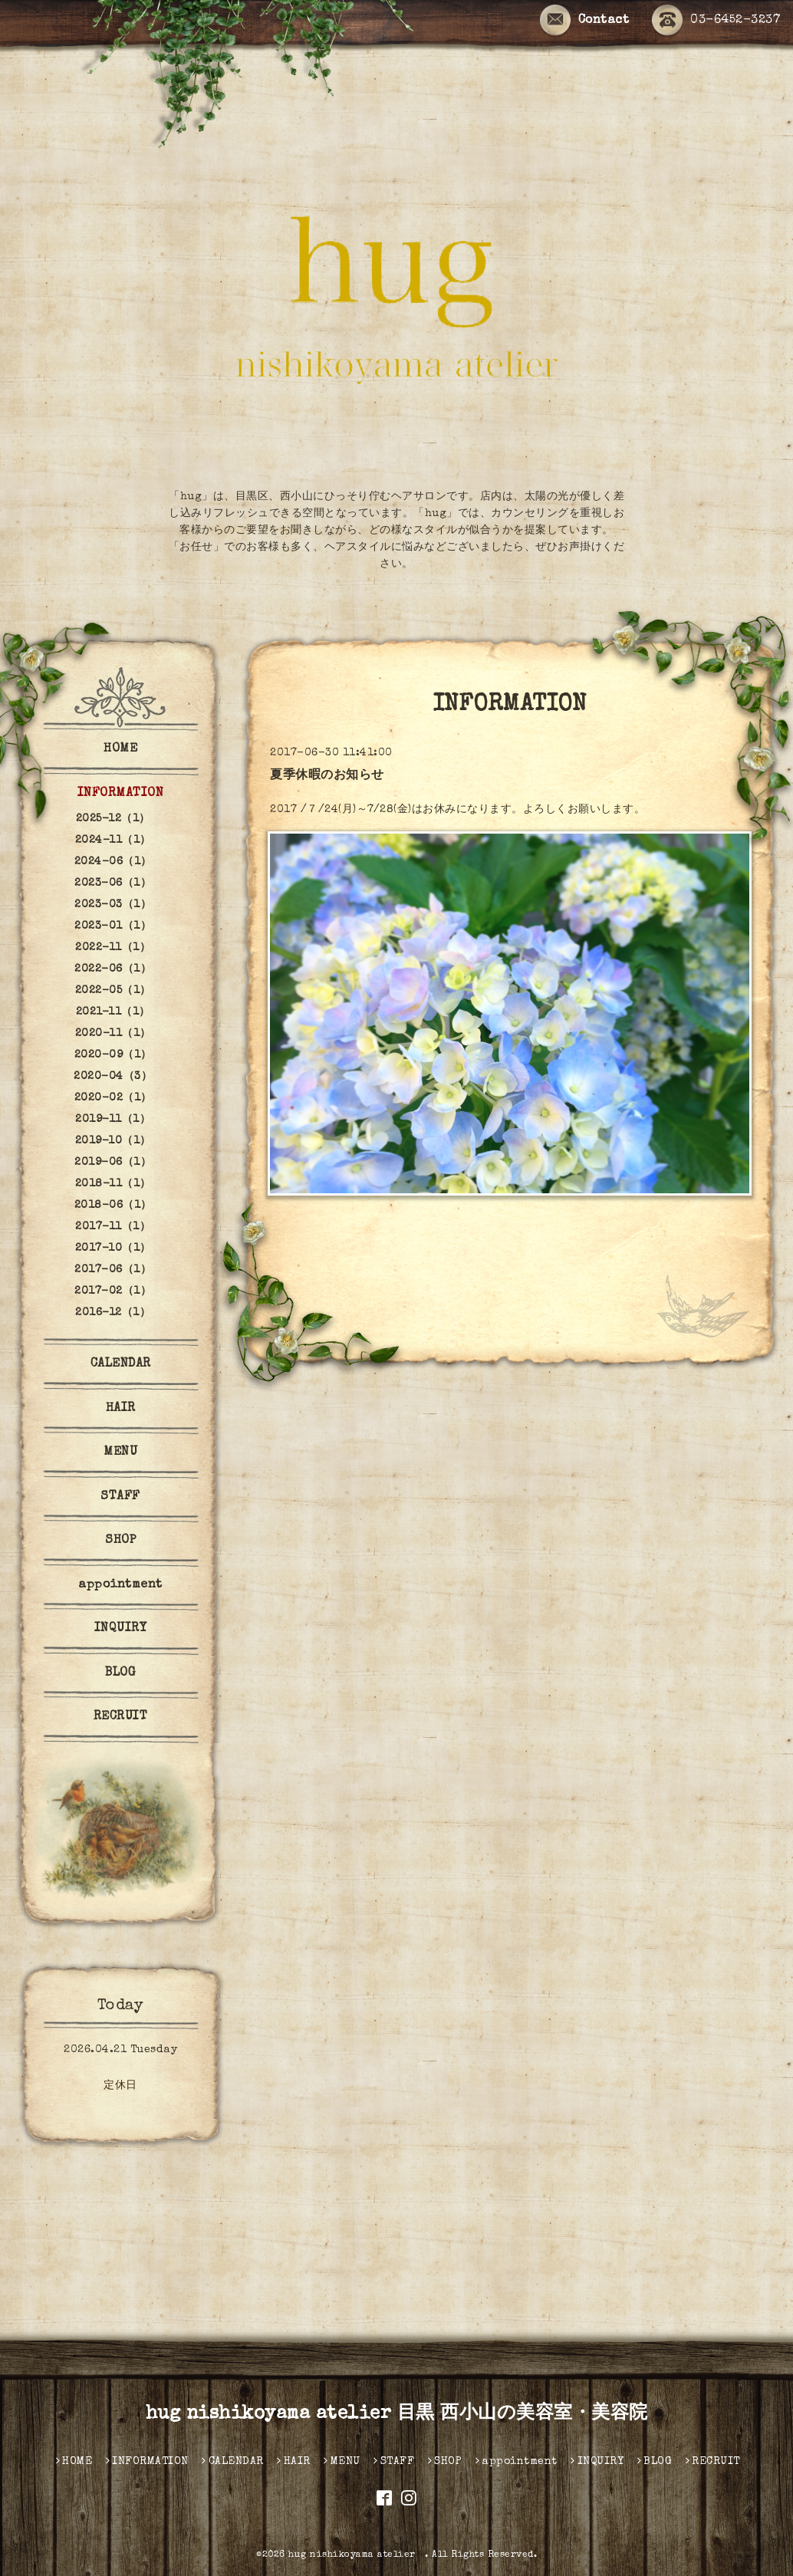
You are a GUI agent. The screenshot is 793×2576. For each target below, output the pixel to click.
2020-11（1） (113, 1033)
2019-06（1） (112, 1162)
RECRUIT (121, 1717)
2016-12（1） (112, 1313)
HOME (120, 749)
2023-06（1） (112, 883)
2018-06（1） (113, 1205)
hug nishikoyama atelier (356, 2555)
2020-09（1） (113, 1055)
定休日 (120, 2086)
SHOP (120, 1541)
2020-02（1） (113, 1098)
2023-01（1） (112, 926)
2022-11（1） (112, 948)
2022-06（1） (112, 969)
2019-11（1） (112, 1119)
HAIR (121, 1409)
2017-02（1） (112, 1291)
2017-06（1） (112, 1270)
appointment (120, 1585)
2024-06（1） (113, 862)
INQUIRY (120, 1629)
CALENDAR (120, 1364)
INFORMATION (120, 794)
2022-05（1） (113, 990)
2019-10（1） (113, 1141)
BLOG (120, 1673)
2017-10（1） (113, 1248)
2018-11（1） (113, 1184)
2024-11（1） (113, 840)
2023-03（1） (112, 905)
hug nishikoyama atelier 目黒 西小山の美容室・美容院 (397, 2414)
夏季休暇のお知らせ (327, 776)
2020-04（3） (113, 1076)
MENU (120, 1452)
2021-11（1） (113, 1012)
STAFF (120, 1497)
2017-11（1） (112, 1227)
